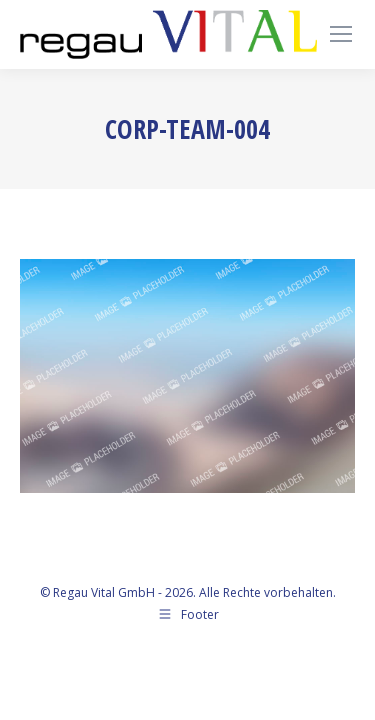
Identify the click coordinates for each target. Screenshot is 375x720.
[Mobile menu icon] (341, 34)
